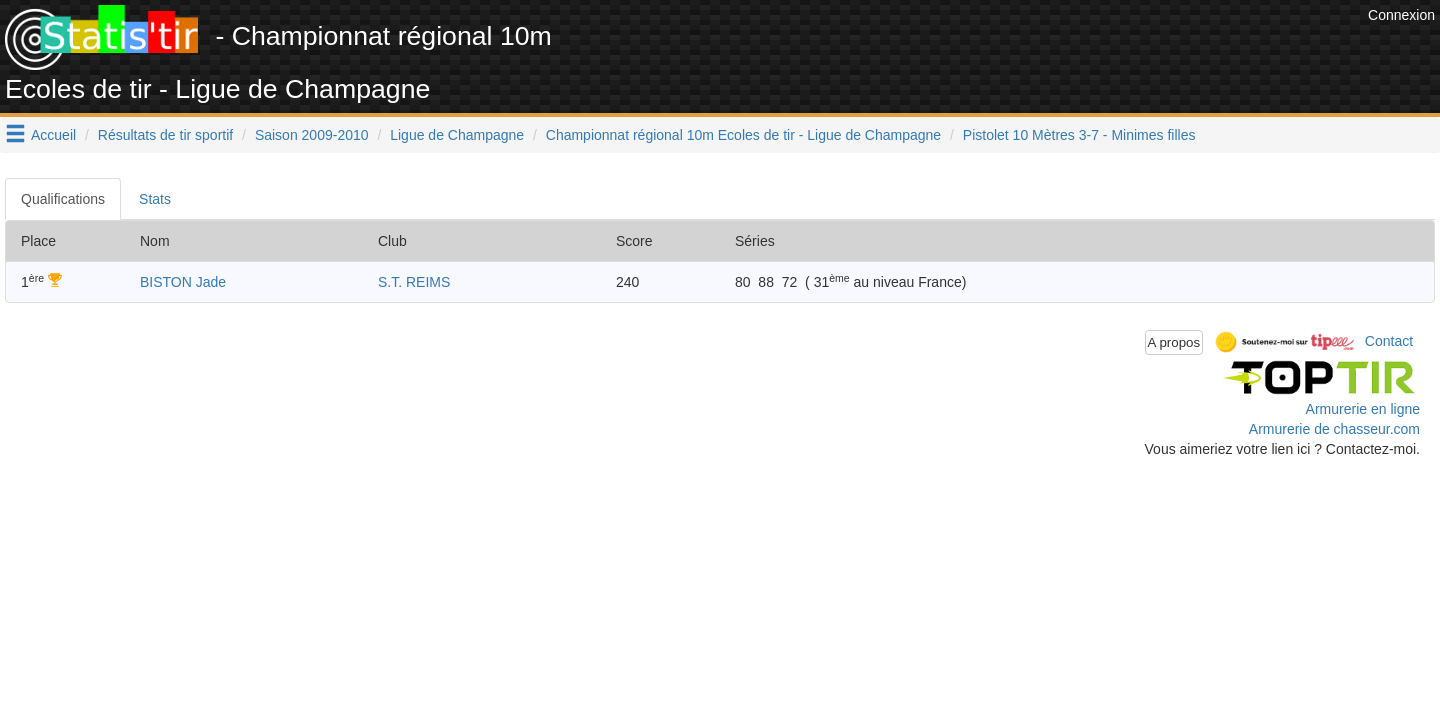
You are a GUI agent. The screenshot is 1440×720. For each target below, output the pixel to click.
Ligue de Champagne (457, 135)
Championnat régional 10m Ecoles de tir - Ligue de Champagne (743, 135)
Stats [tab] (155, 199)
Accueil (53, 135)
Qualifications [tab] (63, 199)
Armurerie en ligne (1363, 409)
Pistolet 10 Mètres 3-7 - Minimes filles (1079, 135)
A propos (1174, 342)
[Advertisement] (999, 50)
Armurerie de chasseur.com (1334, 429)
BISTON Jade (183, 282)
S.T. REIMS (414, 282)
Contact (1389, 341)
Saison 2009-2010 (312, 135)
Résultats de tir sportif (165, 135)
